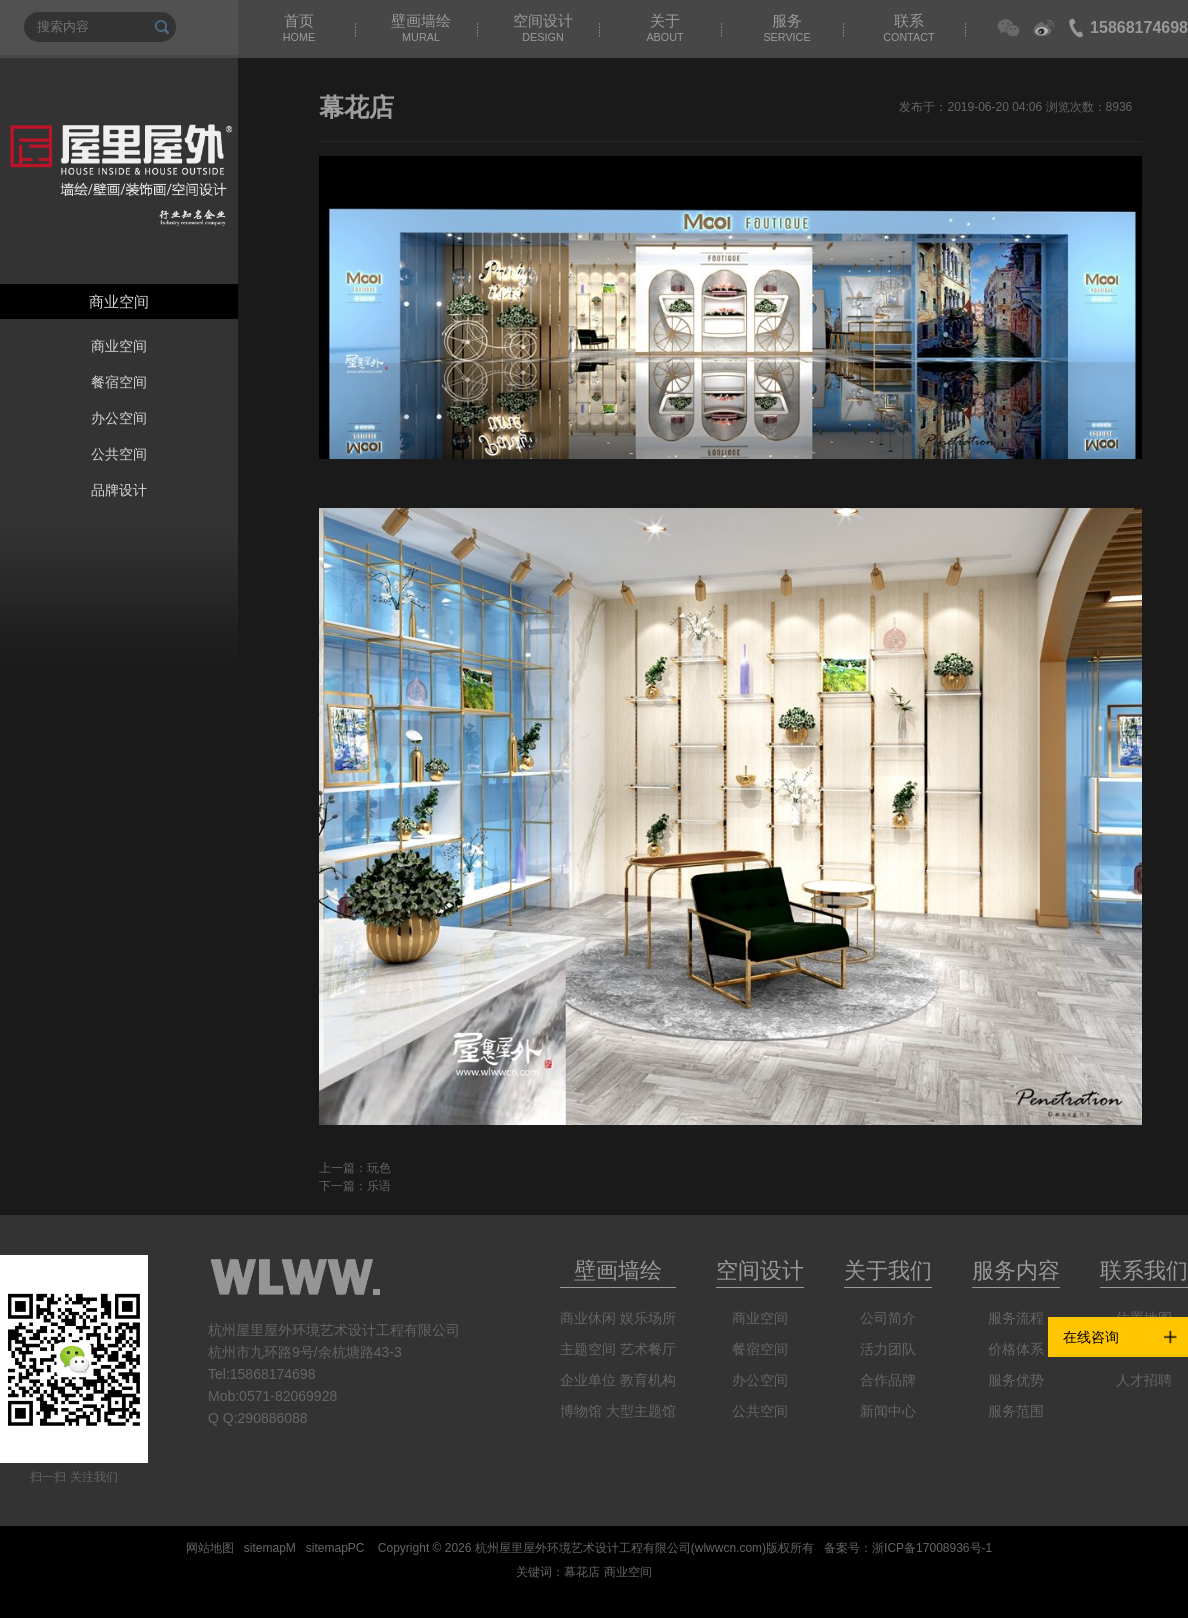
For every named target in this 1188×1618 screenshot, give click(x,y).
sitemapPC (335, 1548)
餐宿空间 (119, 382)
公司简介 (888, 1318)
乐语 (379, 1186)
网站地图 (210, 1548)
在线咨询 (1091, 1337)
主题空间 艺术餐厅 (618, 1349)
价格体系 (1016, 1349)
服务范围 (1016, 1411)
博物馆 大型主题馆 (618, 1411)
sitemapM (270, 1548)
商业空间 (119, 346)
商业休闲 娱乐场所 (618, 1318)
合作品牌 (888, 1380)
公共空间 (119, 454)
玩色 (379, 1168)
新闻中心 (888, 1411)
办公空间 (119, 418)
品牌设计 (119, 490)
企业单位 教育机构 (618, 1380)
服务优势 (1016, 1380)
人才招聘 (1144, 1380)
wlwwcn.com (728, 1548)
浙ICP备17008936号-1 (932, 1548)
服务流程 (1016, 1318)
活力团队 (888, 1349)
